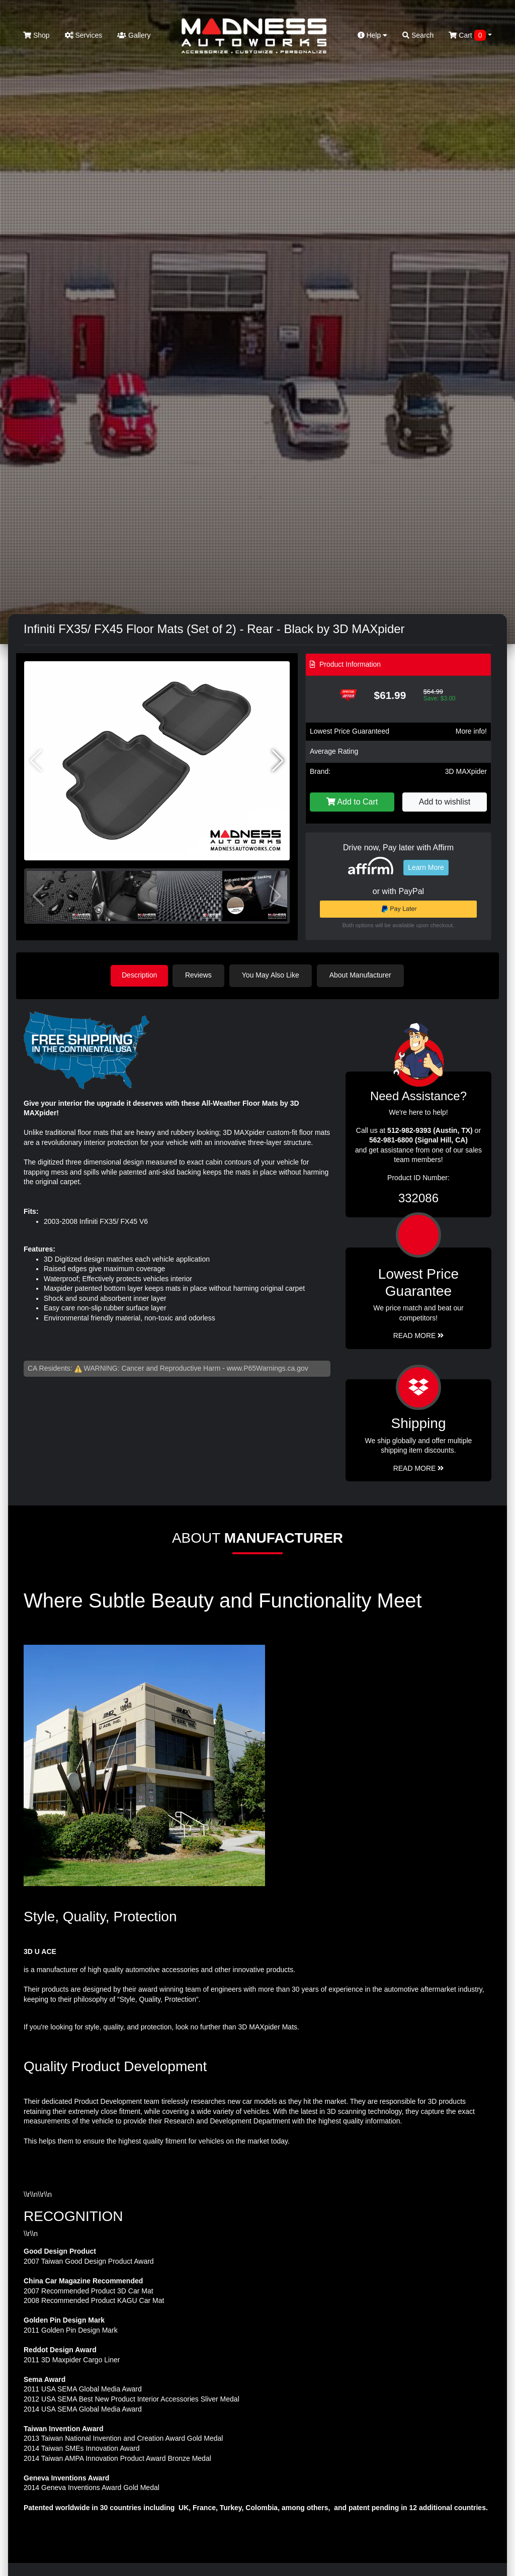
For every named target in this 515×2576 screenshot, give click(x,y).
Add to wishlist (444, 801)
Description (139, 975)
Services (84, 35)
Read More (418, 1335)
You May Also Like (272, 975)
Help (373, 35)
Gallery (133, 35)
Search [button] (418, 35)
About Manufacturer (362, 975)
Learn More (426, 867)
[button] (278, 761)
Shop (36, 35)
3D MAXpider (466, 771)
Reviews (200, 975)
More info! (471, 731)
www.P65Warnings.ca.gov (267, 1368)
